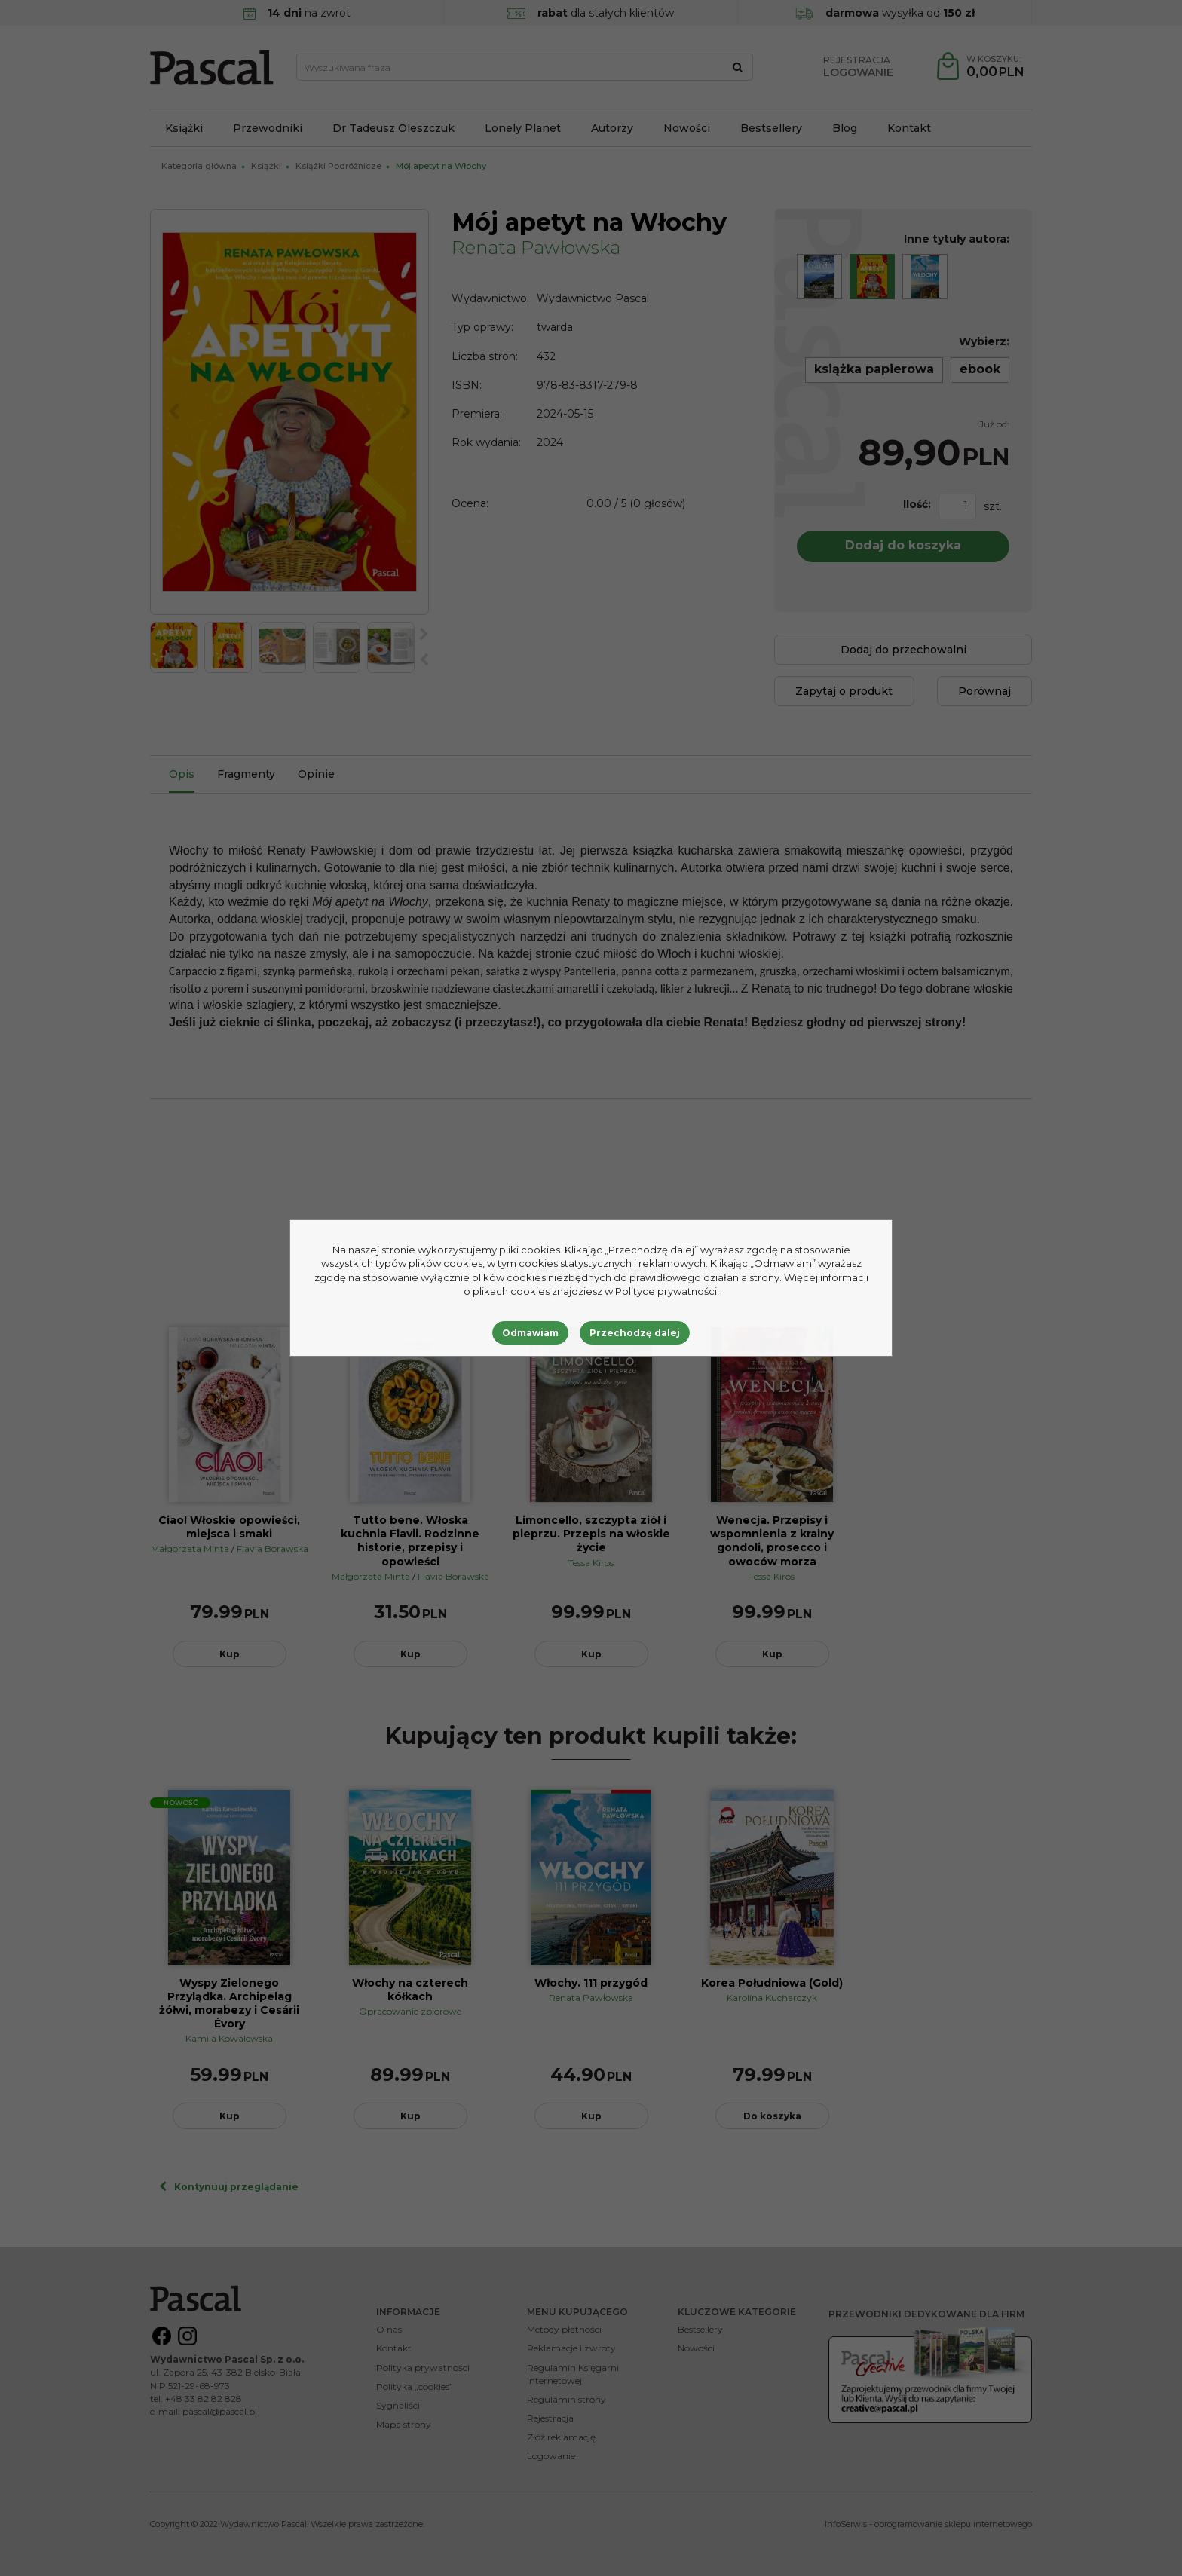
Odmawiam (530, 1332)
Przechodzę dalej (634, 1332)
